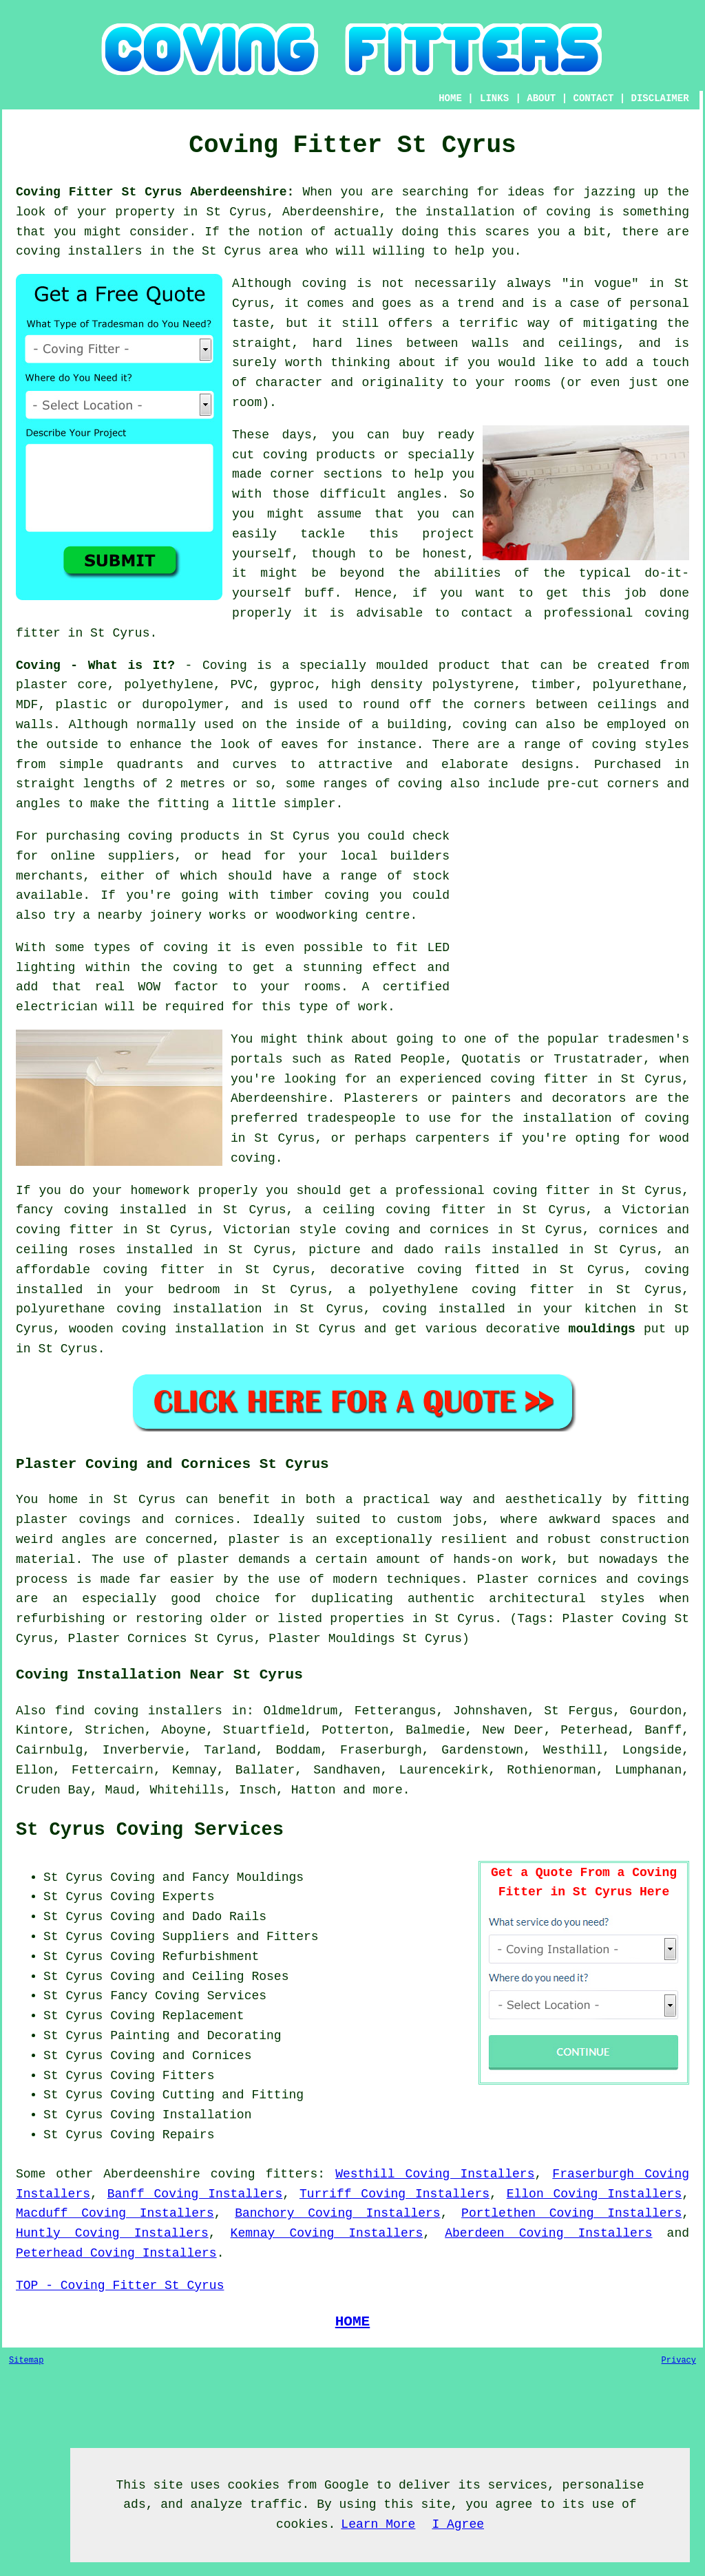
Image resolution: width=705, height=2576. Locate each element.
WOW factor (178, 987)
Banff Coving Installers (195, 2194)
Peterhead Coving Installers (116, 2253)
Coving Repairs (162, 2135)
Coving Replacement (177, 2016)
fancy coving (62, 1210)
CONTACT (594, 98)
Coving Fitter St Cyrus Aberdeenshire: (155, 192)
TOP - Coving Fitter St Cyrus (120, 2285)
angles (419, 494)
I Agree (458, 2524)
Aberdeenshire (151, 2174)
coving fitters (264, 2174)
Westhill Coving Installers (434, 2174)
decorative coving (396, 1270)
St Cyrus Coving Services (150, 1830)
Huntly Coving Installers (112, 2233)
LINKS (494, 98)
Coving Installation (180, 2115)
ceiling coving (376, 1210)
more (387, 1790)
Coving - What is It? (95, 665)
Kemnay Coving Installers (327, 2233)
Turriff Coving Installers (394, 2194)
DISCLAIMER (660, 98)
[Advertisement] (573, 923)
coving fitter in (553, 1190)
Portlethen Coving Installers (571, 2213)
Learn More (378, 2524)
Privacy (679, 2360)
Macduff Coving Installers (115, 2213)
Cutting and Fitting (233, 2095)
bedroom (194, 1290)
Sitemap (26, 2360)
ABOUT (541, 98)
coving (195, 968)
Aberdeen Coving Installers (548, 2233)
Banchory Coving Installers (338, 2213)
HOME (450, 98)
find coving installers (138, 1711)
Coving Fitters (162, 2076)
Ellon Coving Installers (594, 2194)
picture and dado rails (394, 1250)
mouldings (602, 1329)
